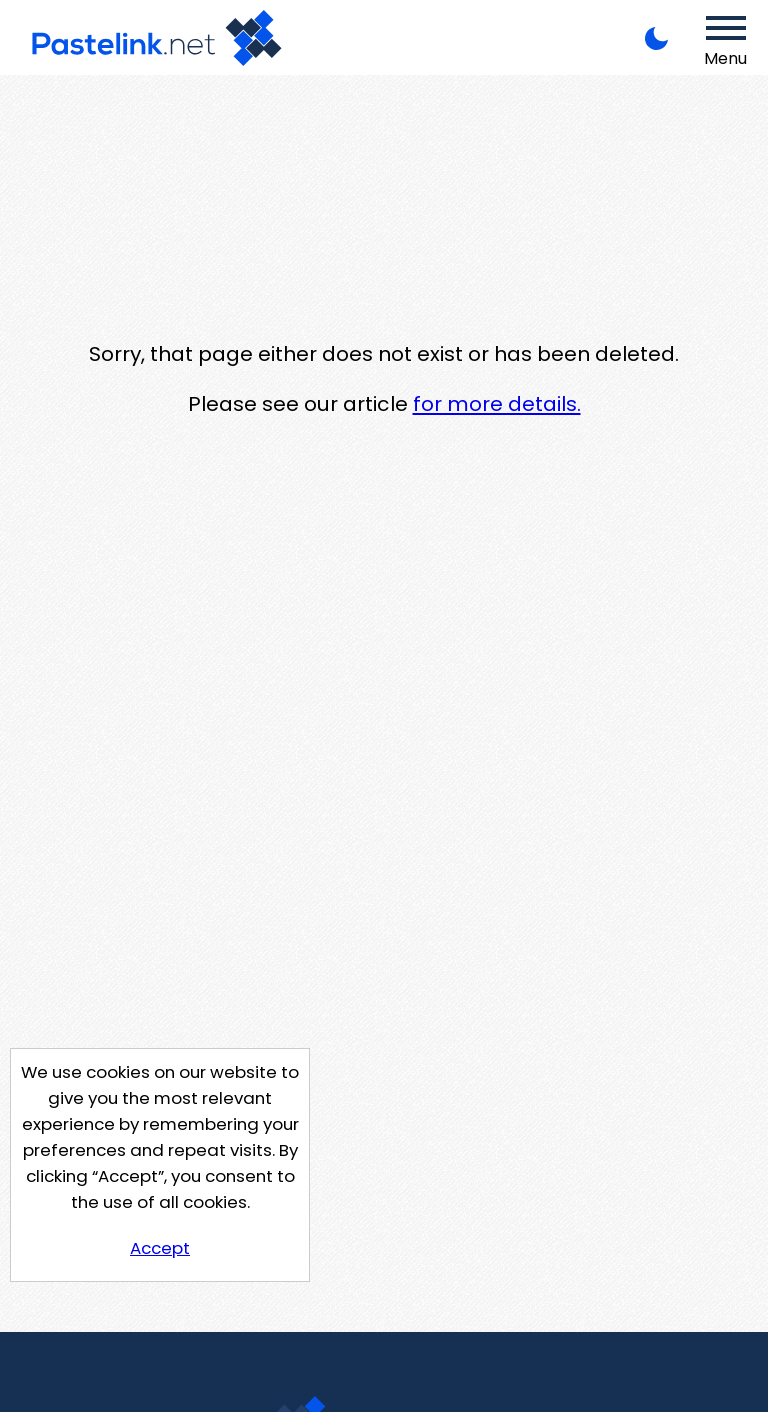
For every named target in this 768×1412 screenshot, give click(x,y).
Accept (160, 1248)
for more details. (497, 404)
